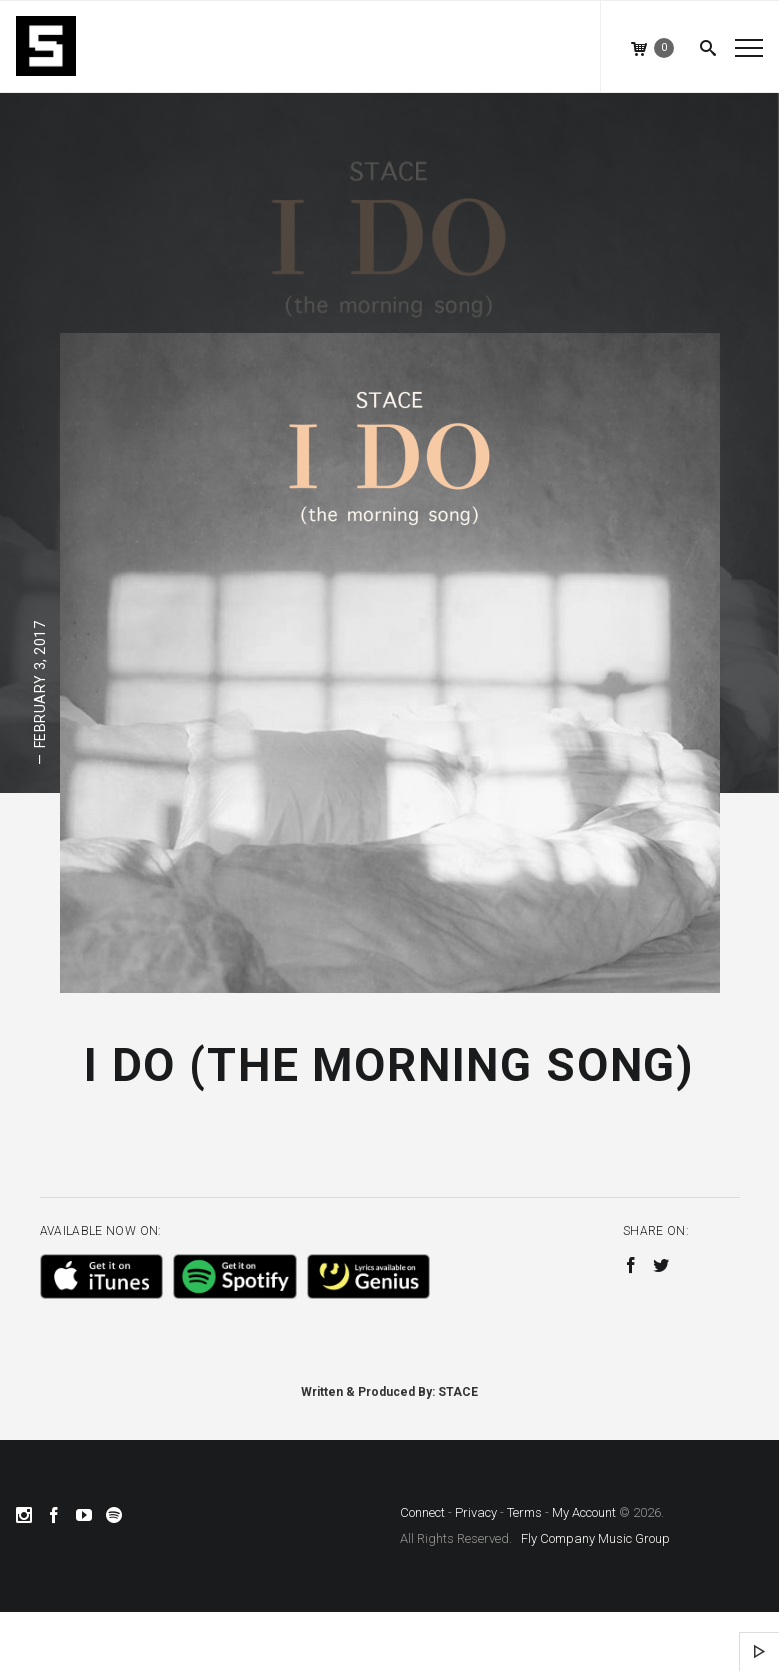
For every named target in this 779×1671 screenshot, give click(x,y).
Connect (422, 1512)
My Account (584, 1512)
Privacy (476, 1512)
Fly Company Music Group (595, 1538)
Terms (524, 1512)
